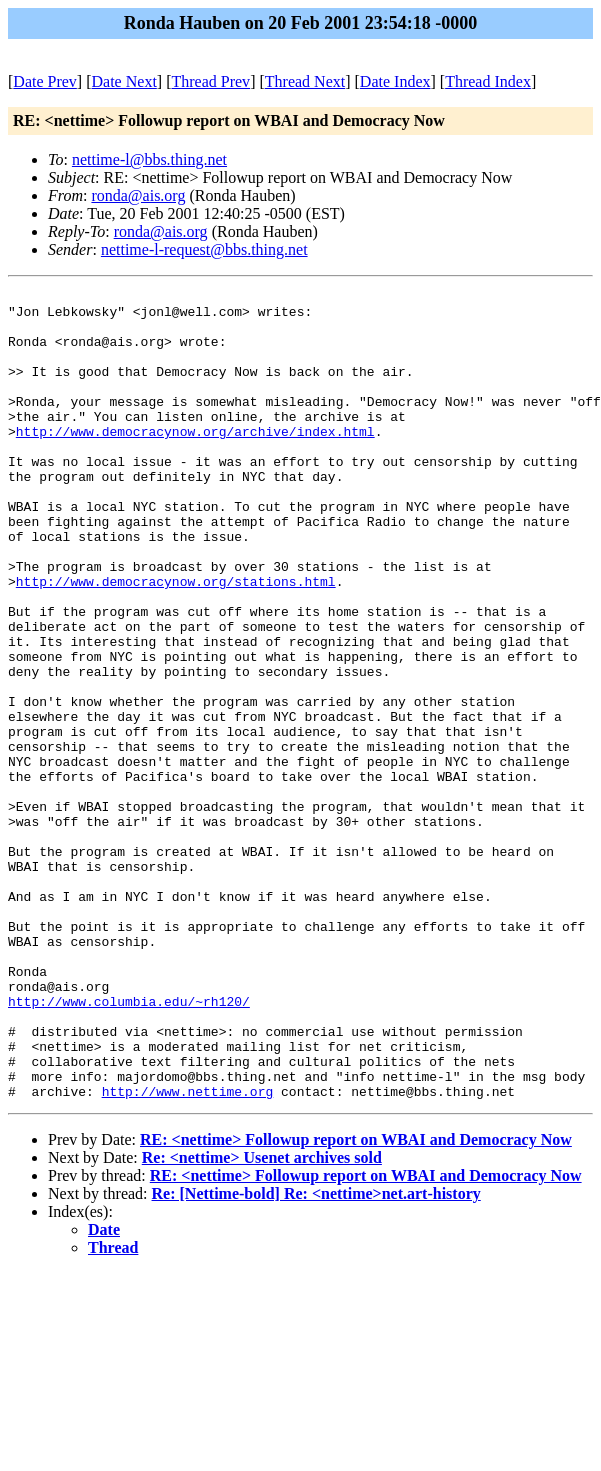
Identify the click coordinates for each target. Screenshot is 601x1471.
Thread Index (488, 81)
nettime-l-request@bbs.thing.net (204, 249)
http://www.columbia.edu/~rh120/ (129, 1145)
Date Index (395, 81)
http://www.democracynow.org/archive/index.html (195, 461)
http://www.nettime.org (188, 1253)
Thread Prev (210, 81)
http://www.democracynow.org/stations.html (176, 641)
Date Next (124, 81)
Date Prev (45, 81)
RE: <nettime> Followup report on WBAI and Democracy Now (356, 1301)
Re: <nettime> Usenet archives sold (262, 1319)
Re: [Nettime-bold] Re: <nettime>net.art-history (316, 1355)
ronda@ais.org (138, 195)
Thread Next (305, 81)
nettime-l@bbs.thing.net (149, 159)
